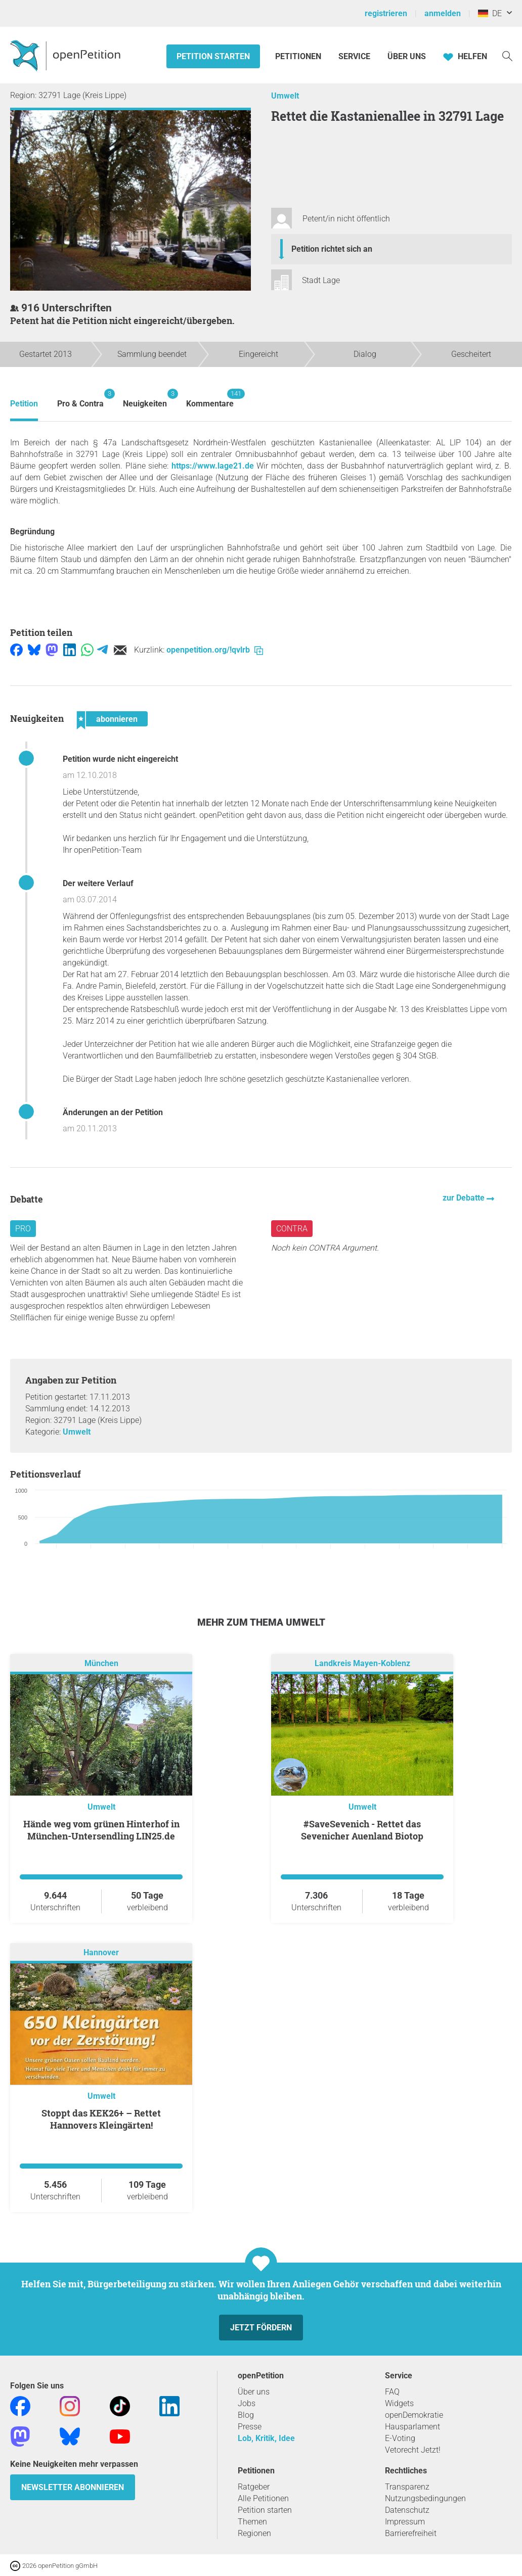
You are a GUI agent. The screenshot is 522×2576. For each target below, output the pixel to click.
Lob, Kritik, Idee (266, 2438)
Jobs (246, 2403)
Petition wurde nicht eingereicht (120, 759)
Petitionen (299, 56)
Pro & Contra (80, 398)
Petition (24, 403)
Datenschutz (407, 2510)
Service (354, 56)
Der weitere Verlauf (98, 883)
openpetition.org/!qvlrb (214, 650)
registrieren (386, 13)
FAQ (392, 2392)
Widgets (399, 2403)
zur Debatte (465, 1198)
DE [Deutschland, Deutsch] (490, 13)
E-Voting (400, 2438)
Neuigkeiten (145, 398)
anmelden (442, 13)
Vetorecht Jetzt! (413, 2450)
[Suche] (507, 55)
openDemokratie (414, 2415)
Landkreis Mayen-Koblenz (362, 1663)
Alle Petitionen (263, 2498)
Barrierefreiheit (411, 2533)
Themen (252, 2521)
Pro (23, 1228)
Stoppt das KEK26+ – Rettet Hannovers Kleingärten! (101, 2119)
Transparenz (407, 2487)
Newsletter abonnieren (72, 2487)
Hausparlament (412, 2426)
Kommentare (210, 398)
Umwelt (285, 96)
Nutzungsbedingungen (425, 2498)
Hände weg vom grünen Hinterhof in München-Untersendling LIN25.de (101, 1830)
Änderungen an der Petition (113, 1112)
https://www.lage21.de (212, 466)
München (101, 1663)
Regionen (254, 2533)
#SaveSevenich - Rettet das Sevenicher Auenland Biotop (362, 1830)
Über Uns (406, 56)
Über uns (254, 2392)
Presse (250, 2426)
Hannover (101, 1952)
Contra (292, 1228)
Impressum (405, 2521)
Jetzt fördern (261, 2327)
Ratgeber (254, 2487)
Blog (246, 2415)
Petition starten (213, 56)
